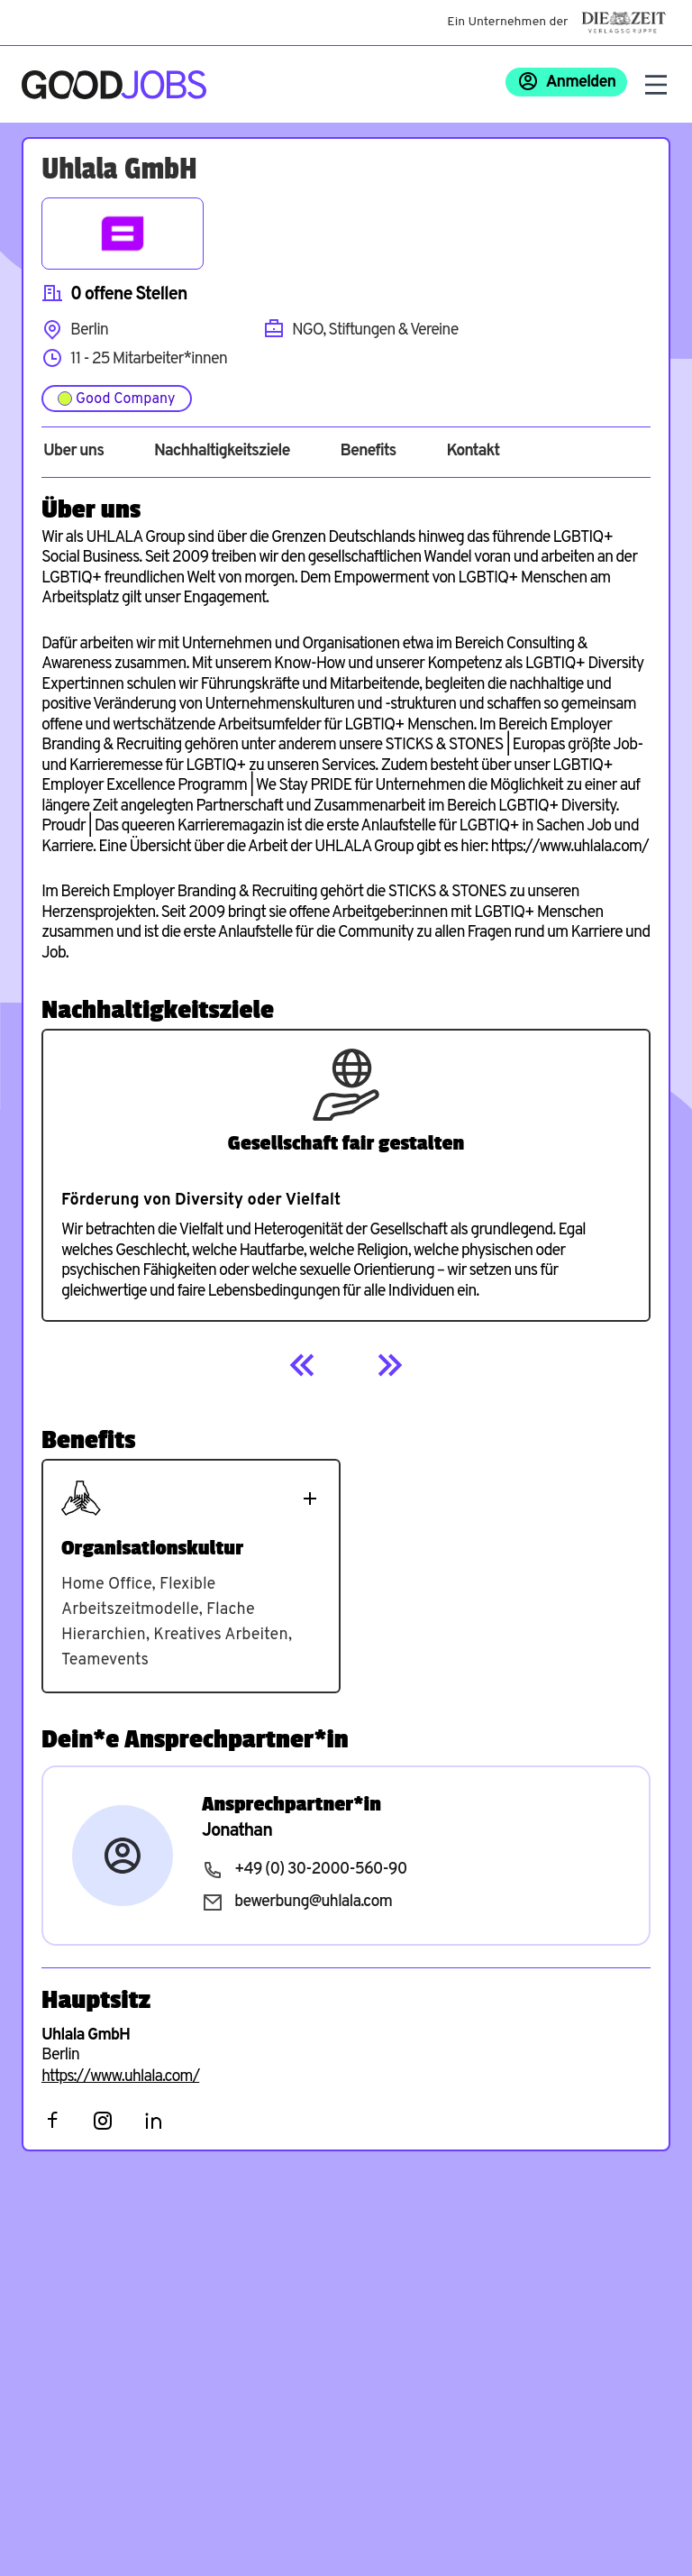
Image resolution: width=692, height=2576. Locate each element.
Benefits (368, 452)
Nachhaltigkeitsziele (222, 452)
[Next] (389, 1365)
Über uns (73, 452)
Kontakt (472, 452)
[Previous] (303, 1365)
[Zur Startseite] (114, 84)
